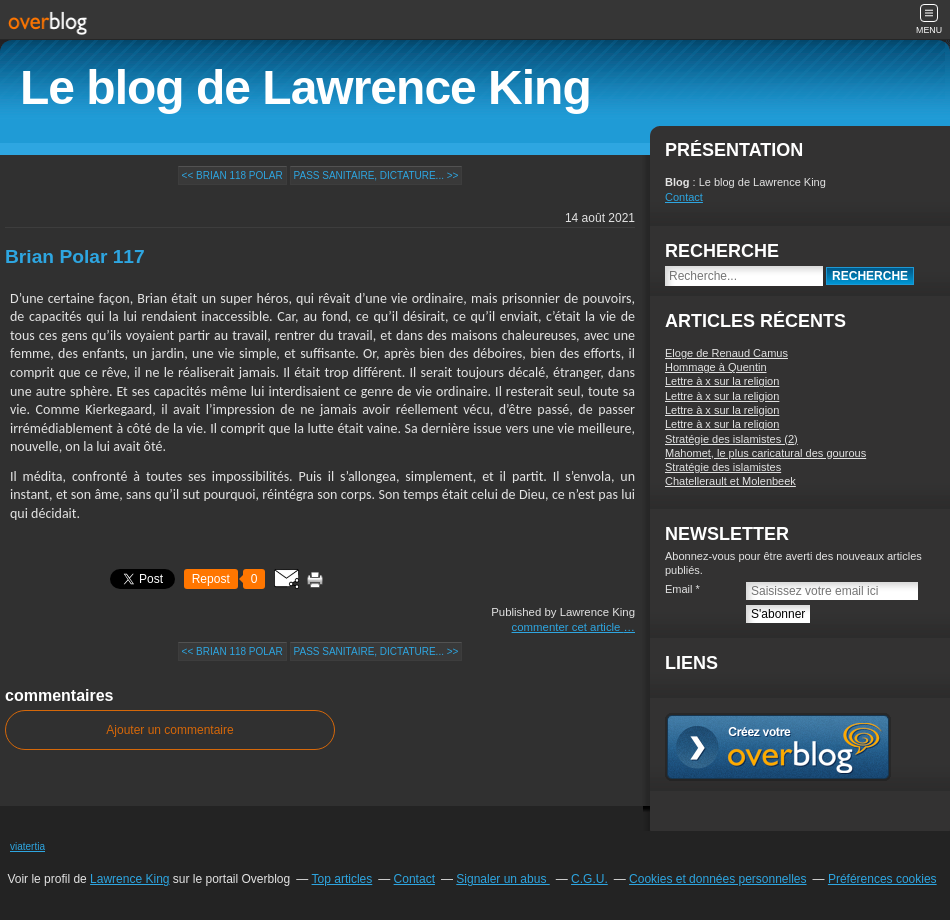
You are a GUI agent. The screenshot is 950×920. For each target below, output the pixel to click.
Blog (677, 182)
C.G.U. (589, 879)
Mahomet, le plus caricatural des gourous (765, 453)
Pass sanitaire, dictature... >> (376, 175)
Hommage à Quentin (716, 367)
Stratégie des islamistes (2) (731, 439)
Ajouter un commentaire (169, 730)
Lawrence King (129, 879)
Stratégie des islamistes (723, 467)
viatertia (27, 846)
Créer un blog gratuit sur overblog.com (778, 747)
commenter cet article (568, 627)
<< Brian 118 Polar (232, 175)
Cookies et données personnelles (717, 879)
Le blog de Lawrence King (305, 87)
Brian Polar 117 (75, 256)
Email (679, 589)
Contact (684, 197)
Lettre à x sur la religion (722, 381)
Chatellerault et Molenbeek (730, 481)
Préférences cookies (882, 879)
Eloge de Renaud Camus (726, 353)
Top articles (342, 879)
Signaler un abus (502, 879)
